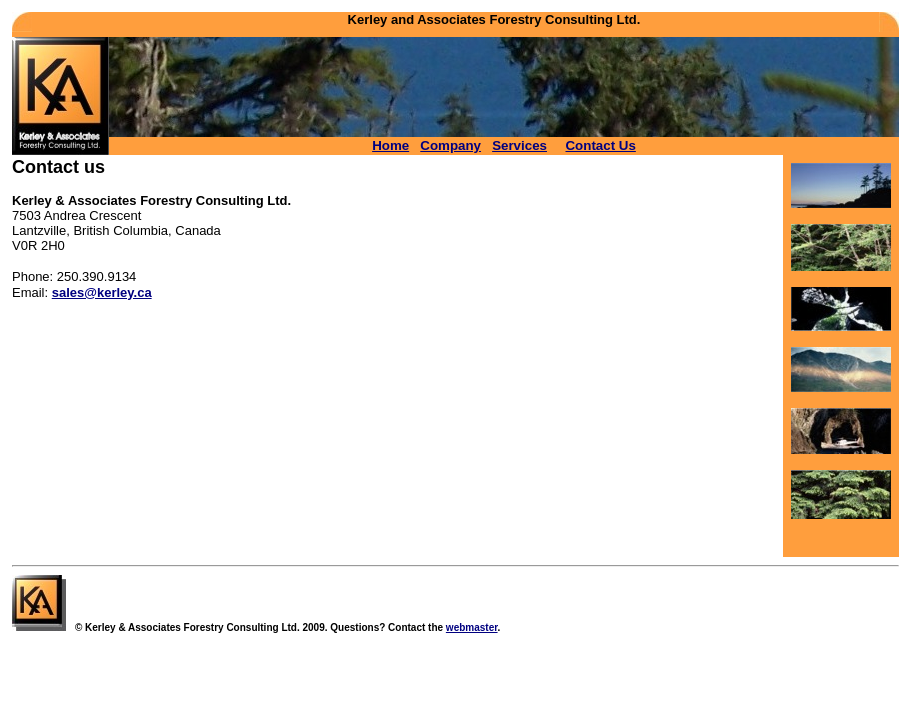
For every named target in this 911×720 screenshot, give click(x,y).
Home (390, 145)
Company (450, 145)
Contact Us (600, 145)
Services (519, 145)
